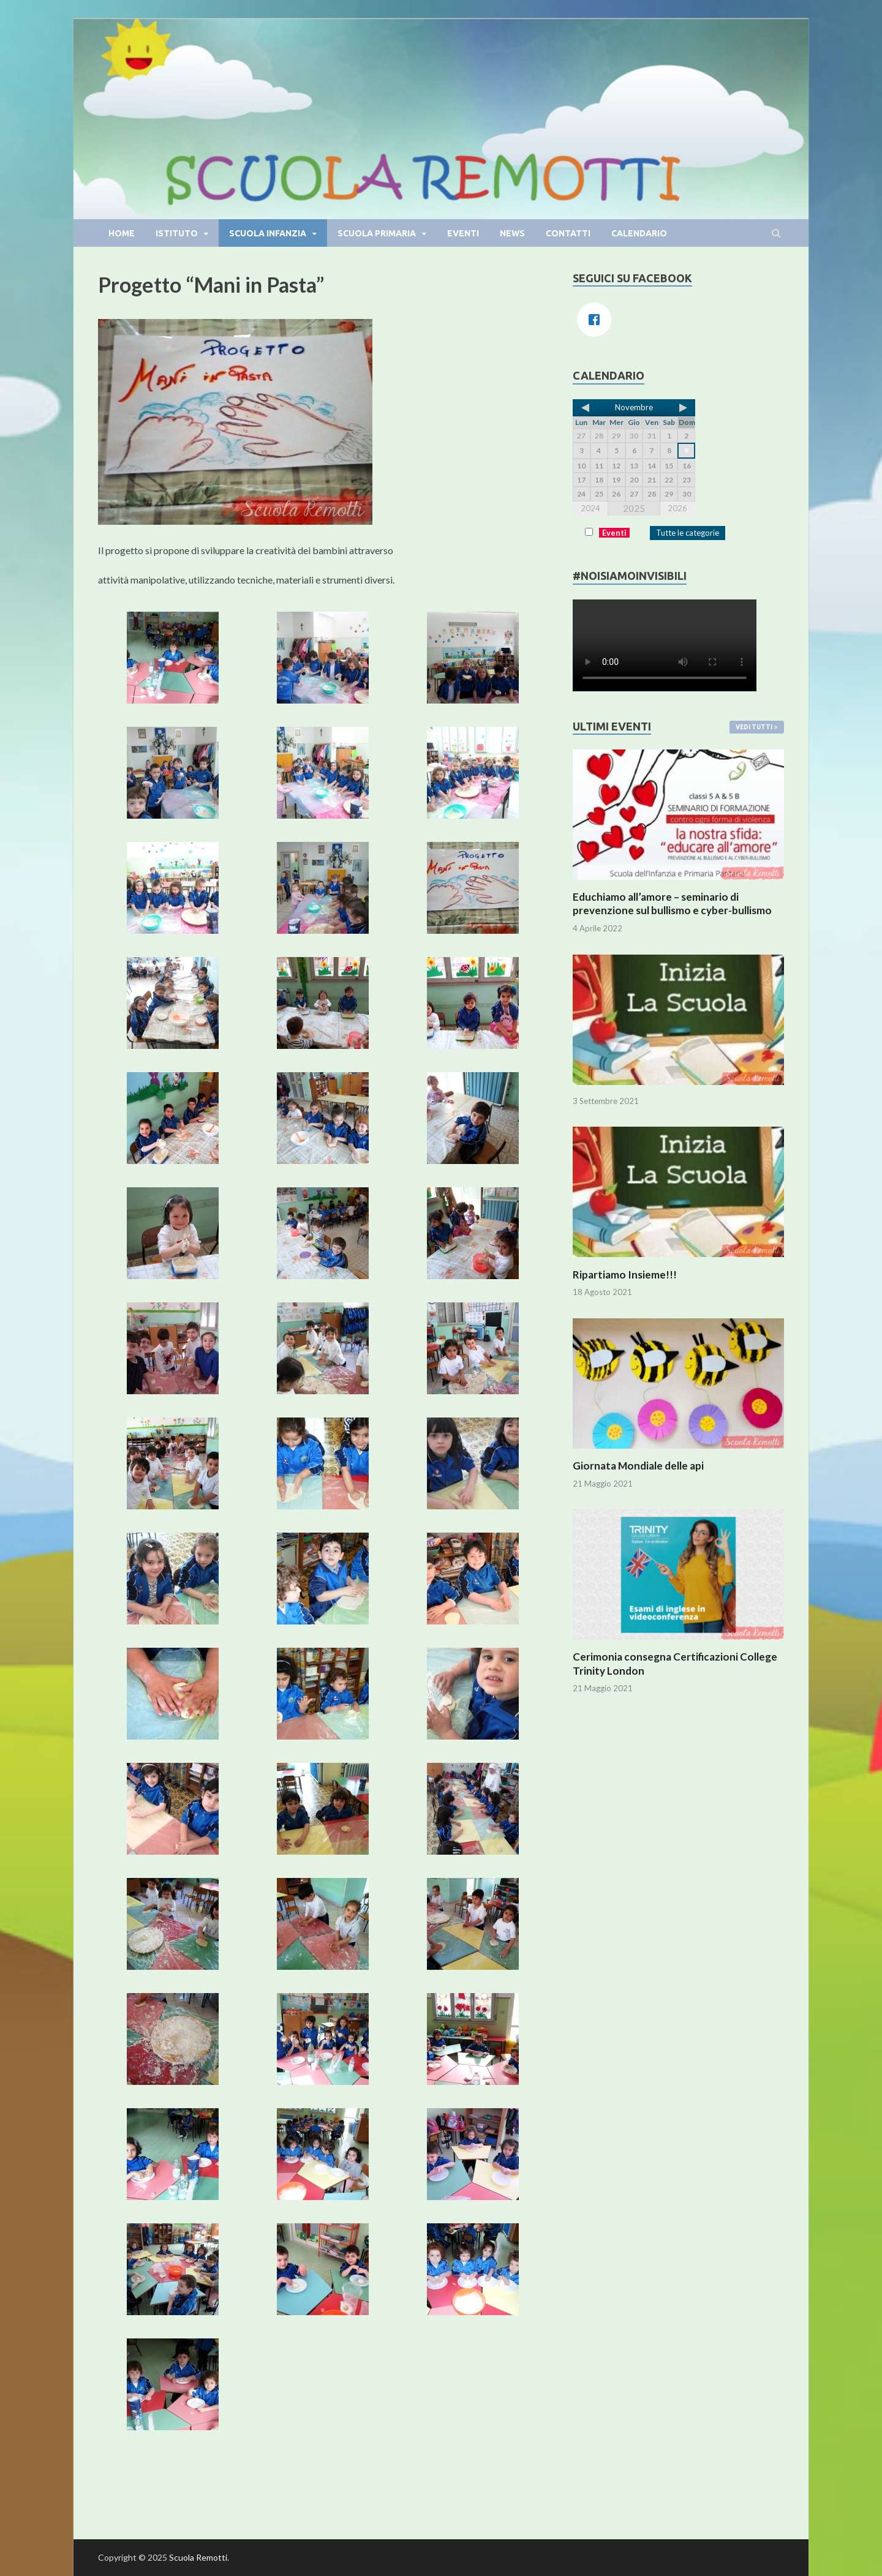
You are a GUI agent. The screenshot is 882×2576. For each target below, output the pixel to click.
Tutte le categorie (687, 533)
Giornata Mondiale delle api (638, 1465)
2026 (677, 508)
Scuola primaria (376, 233)
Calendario (639, 233)
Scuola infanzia (267, 233)
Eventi (463, 233)
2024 (590, 508)
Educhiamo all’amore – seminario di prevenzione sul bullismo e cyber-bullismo (672, 903)
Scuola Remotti (198, 2557)
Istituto (177, 233)
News (512, 233)
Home (121, 233)
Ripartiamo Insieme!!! (625, 1274)
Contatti (568, 233)
